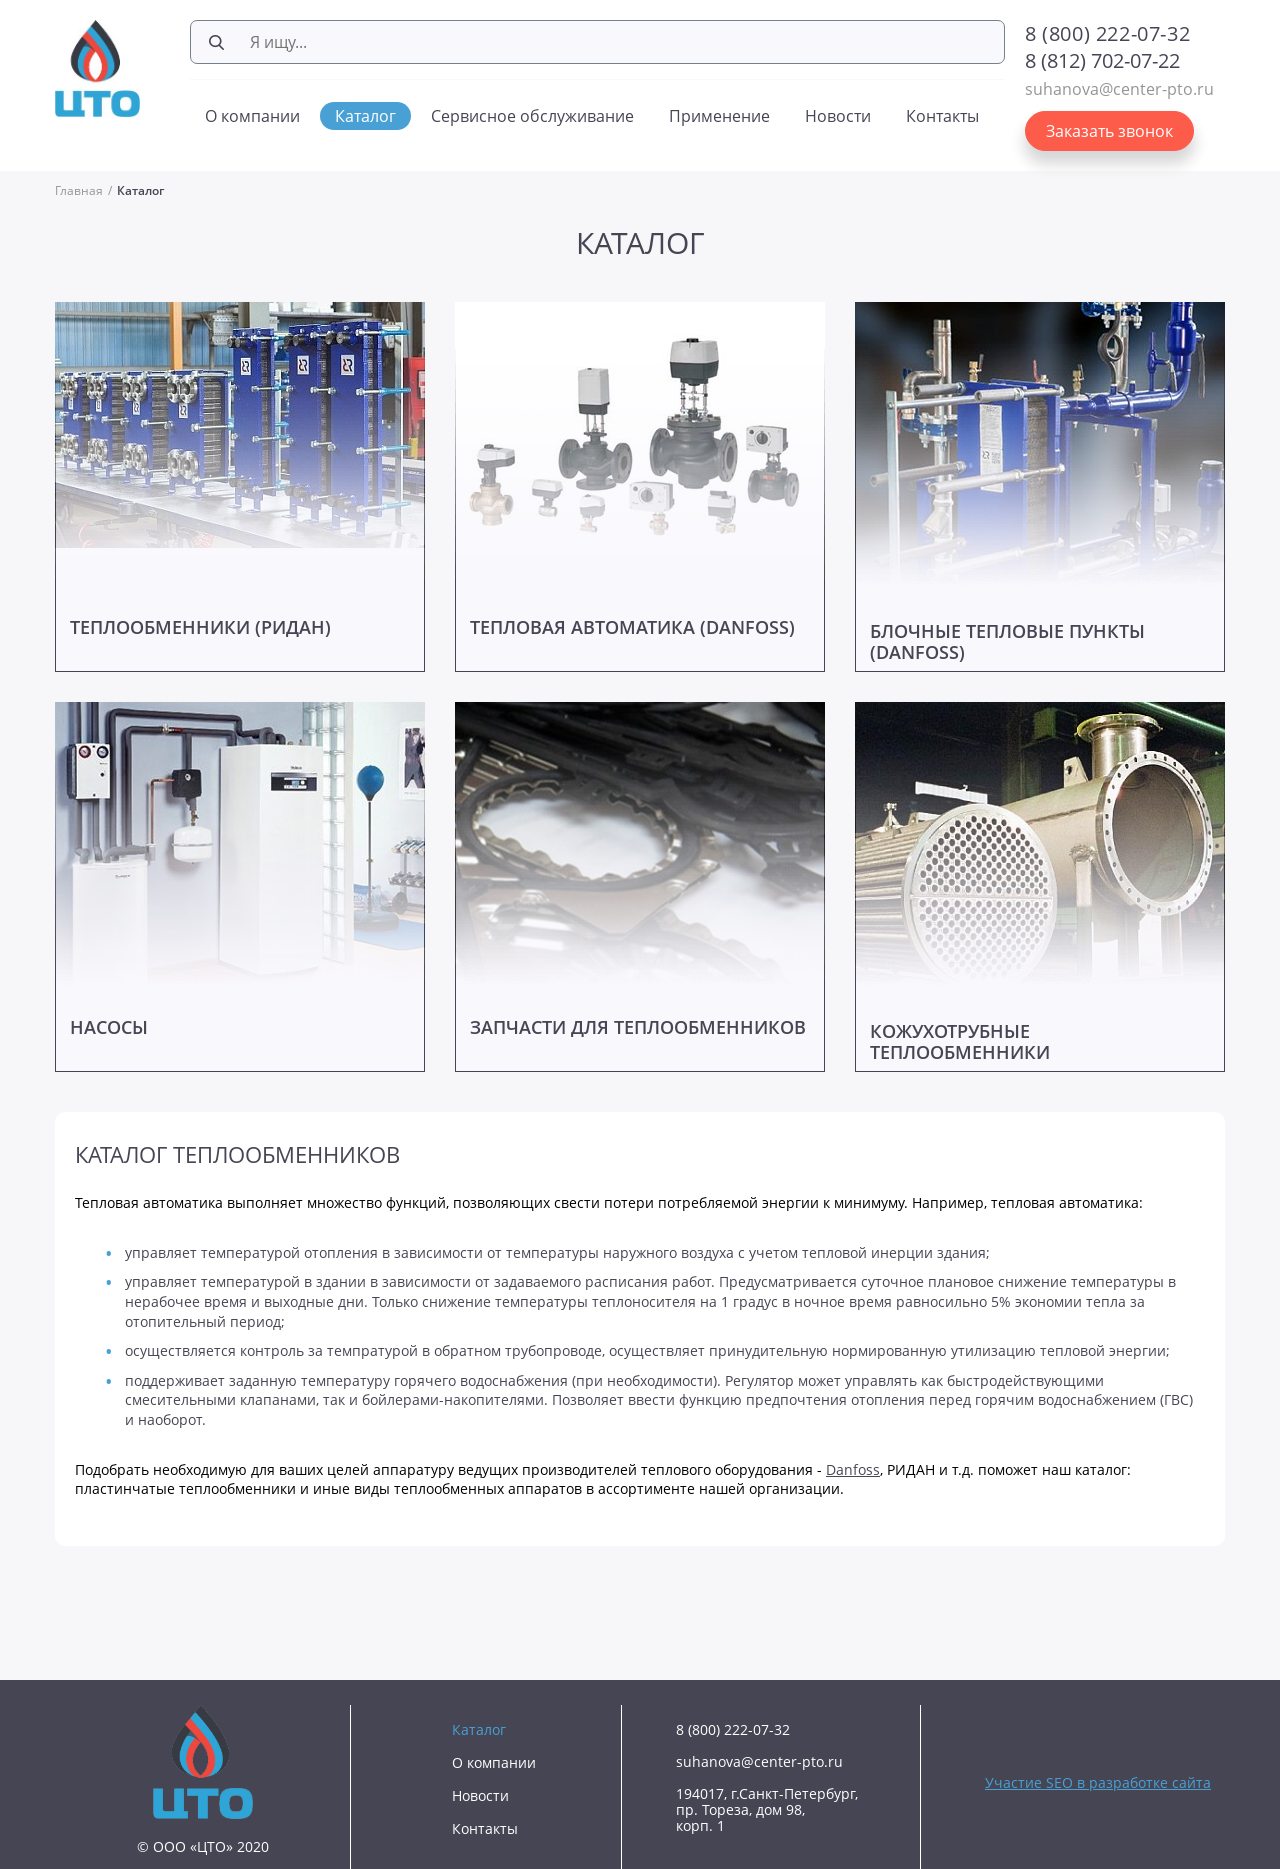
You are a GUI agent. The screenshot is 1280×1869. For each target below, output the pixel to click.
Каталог (365, 116)
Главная (79, 190)
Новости (838, 116)
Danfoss (853, 1469)
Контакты (942, 116)
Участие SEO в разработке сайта (1098, 1782)
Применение (719, 116)
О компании (252, 116)
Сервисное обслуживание (532, 116)
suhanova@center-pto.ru (1119, 89)
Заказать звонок (1109, 131)
